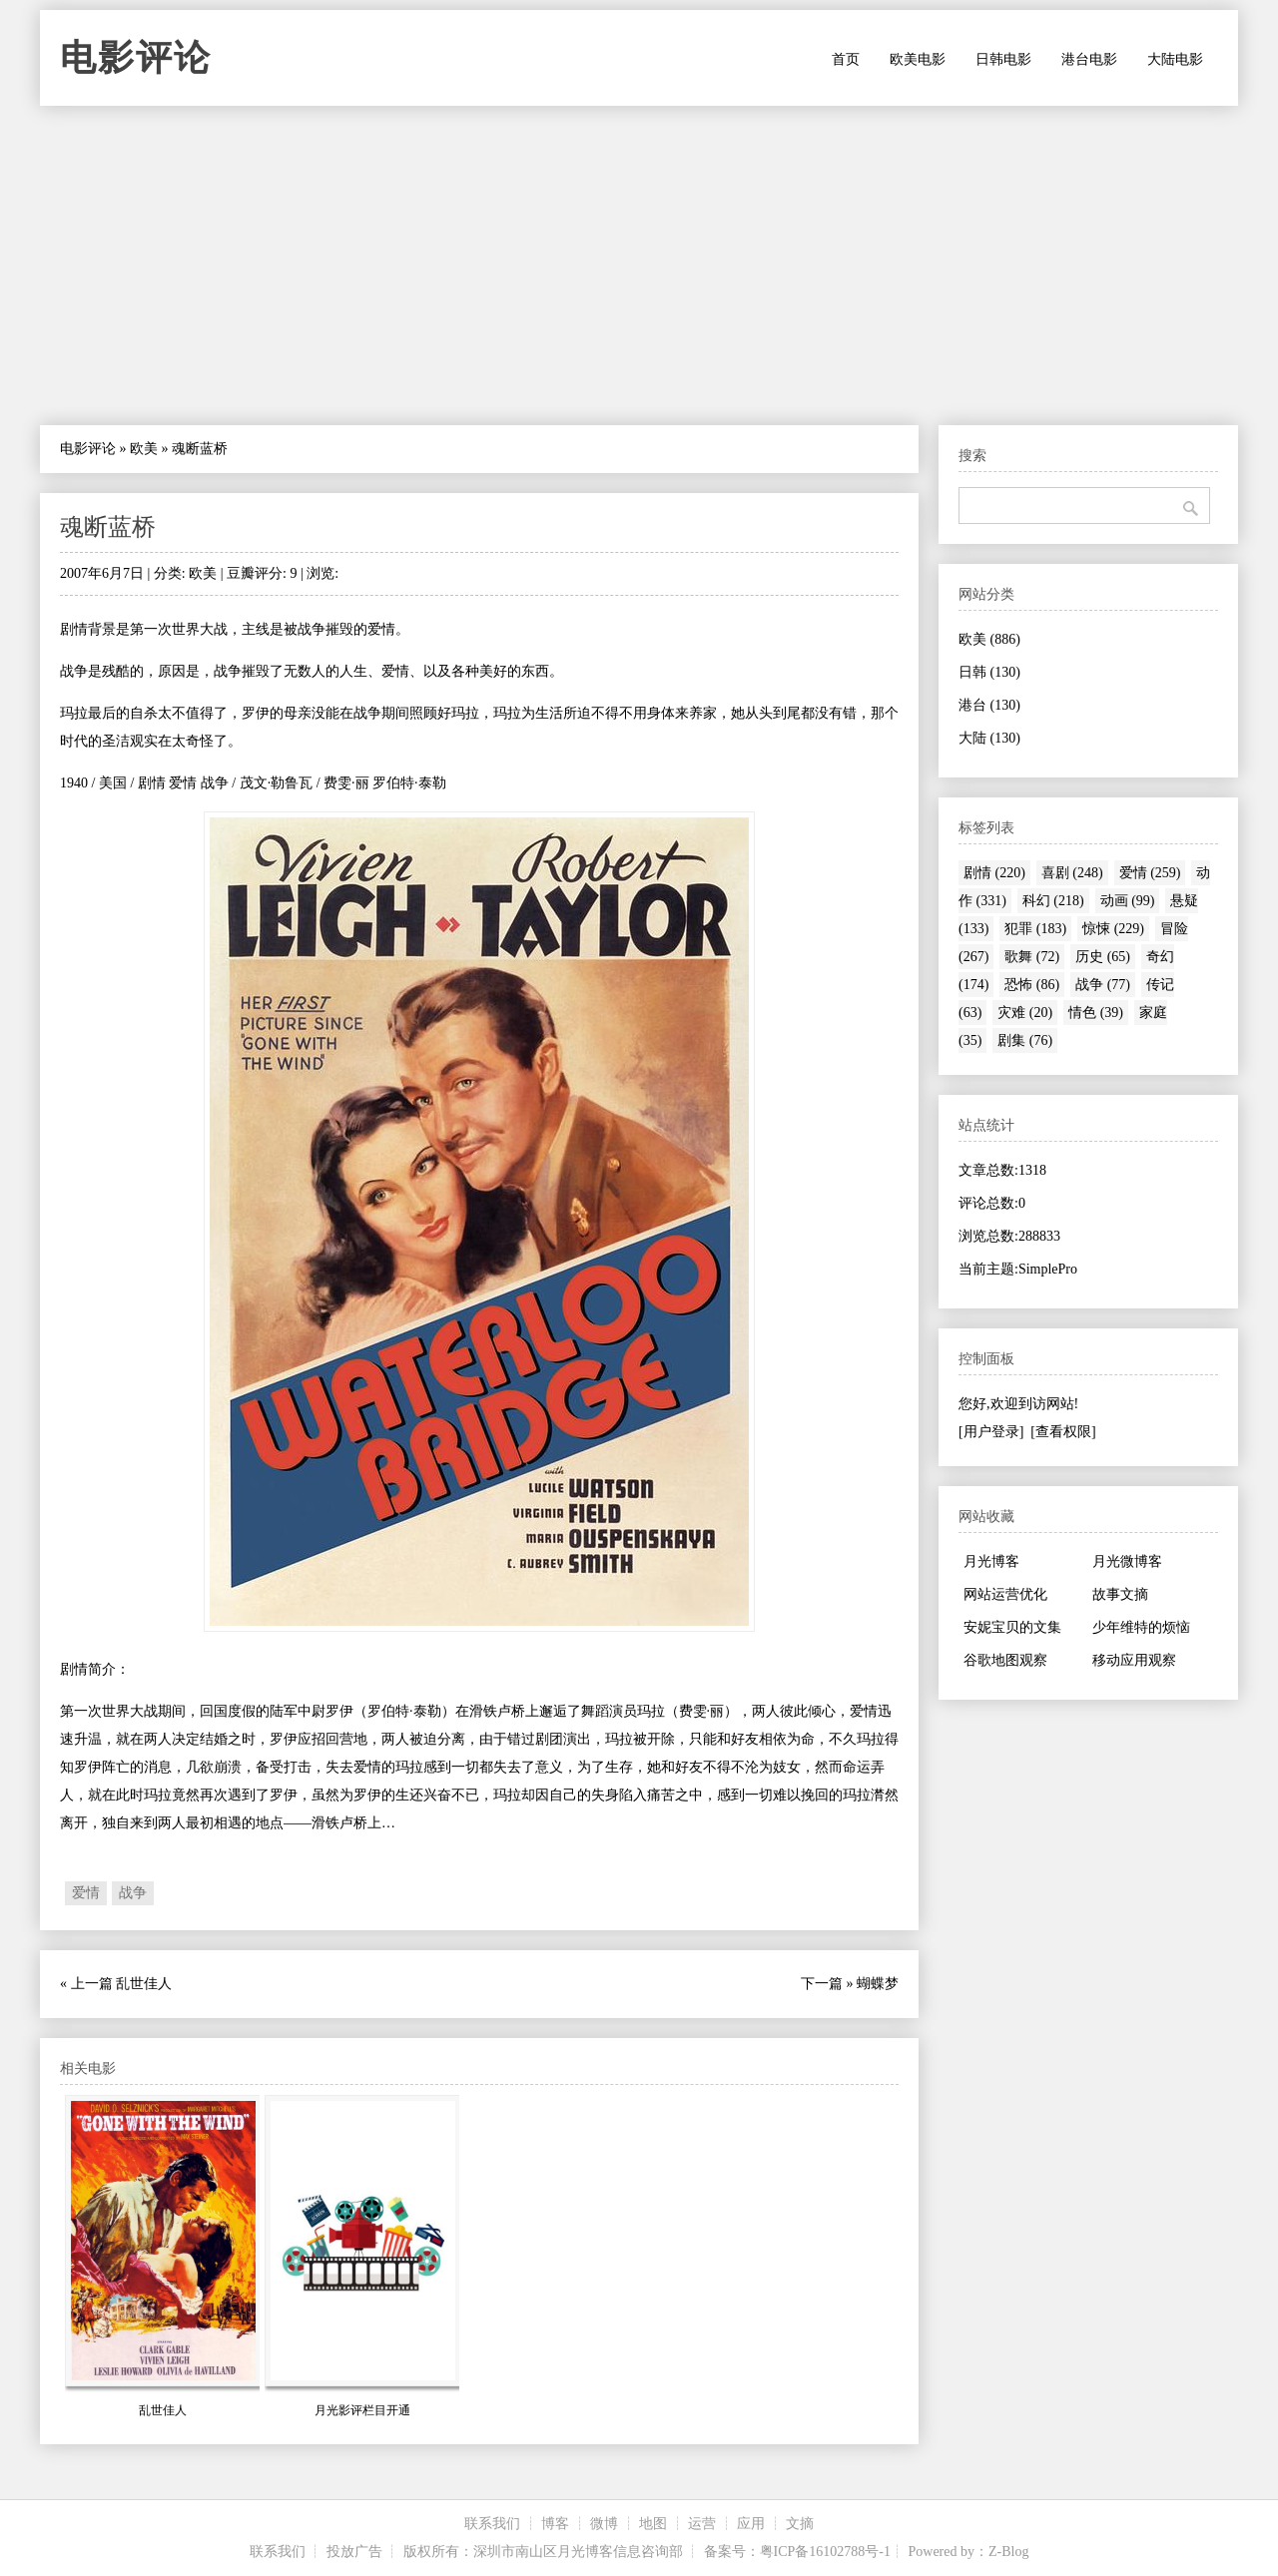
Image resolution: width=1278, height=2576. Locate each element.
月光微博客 (1127, 1561)
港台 (989, 705)
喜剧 (1072, 872)
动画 (1127, 900)
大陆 (989, 738)
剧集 (1024, 1040)
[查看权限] (1062, 1431)
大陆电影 (1175, 59)
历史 (1102, 956)
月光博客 (991, 1561)
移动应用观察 (1134, 1660)
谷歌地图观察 (1005, 1660)
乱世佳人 (144, 1983)
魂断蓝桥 (108, 527)
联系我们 (492, 2523)
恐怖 (1031, 984)
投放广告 (354, 2551)
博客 (555, 2523)
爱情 (86, 1892)
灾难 (1024, 1012)
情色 (1095, 1012)
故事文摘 (1120, 1594)
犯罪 (1035, 928)
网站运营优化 (1005, 1594)
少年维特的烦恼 (1141, 1627)
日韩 (989, 672)
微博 (604, 2523)
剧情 (994, 872)
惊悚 (1113, 928)
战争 (133, 1892)
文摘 (800, 2523)
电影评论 (136, 58)
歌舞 (1031, 956)
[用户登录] (990, 1431)
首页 (846, 59)
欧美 (144, 448)
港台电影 (1089, 59)
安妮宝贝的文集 (1012, 1627)
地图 (653, 2523)
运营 (702, 2523)
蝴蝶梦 (878, 1983)
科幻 (1053, 900)
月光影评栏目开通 (362, 2410)
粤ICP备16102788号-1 (825, 2551)
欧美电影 (918, 59)
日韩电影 (1003, 59)
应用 (751, 2523)
